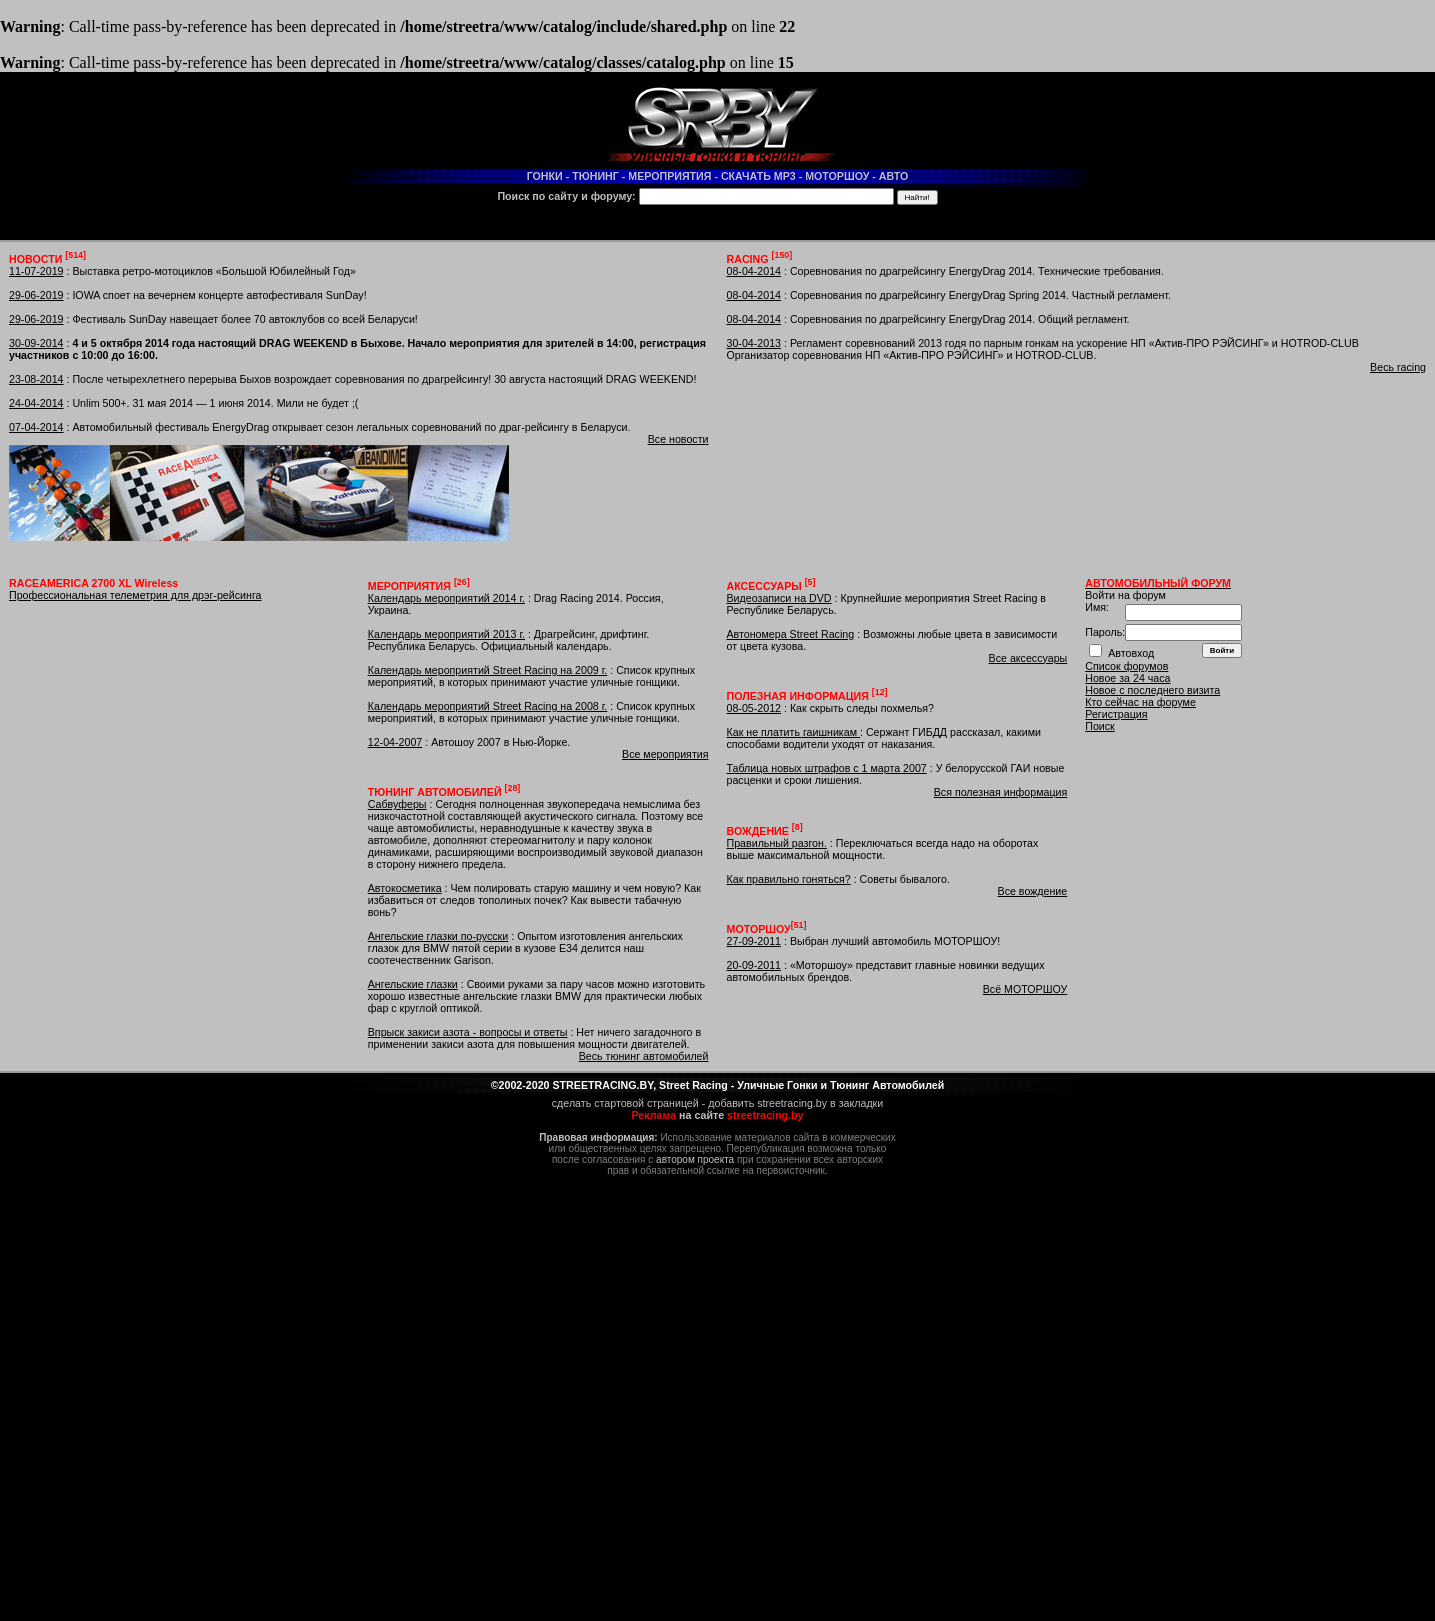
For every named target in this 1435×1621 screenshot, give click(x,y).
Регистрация (1116, 714)
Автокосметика (405, 888)
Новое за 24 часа (1127, 678)
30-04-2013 (754, 343)
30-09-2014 (36, 343)
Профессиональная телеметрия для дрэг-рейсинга (135, 595)
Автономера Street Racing (791, 634)
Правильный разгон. (777, 843)
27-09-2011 (754, 941)
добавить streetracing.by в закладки (795, 1103)
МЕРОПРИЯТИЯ (669, 176)
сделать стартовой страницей (625, 1103)
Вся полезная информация (1001, 792)
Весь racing (1398, 367)
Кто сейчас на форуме (1140, 702)
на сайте (718, 1115)
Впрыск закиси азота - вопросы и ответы (468, 1032)
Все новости (678, 439)
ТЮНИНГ (595, 176)
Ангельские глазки (413, 984)
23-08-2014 (36, 379)
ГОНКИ (545, 176)
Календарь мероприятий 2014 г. (446, 598)
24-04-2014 (36, 403)
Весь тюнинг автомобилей (644, 1056)
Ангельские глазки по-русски (438, 936)
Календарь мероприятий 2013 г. (446, 634)
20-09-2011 (754, 965)
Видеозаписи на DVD (779, 598)
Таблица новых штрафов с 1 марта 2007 (827, 768)
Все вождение (1033, 891)
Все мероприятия (665, 754)
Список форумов (1126, 666)
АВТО (894, 176)
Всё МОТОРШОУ (1025, 989)
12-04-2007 (395, 742)
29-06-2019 (36, 295)
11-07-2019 (36, 271)
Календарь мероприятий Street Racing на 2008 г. (488, 706)
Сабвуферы (397, 804)
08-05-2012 (754, 708)
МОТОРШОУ (837, 176)
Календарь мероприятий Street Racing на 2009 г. (488, 670)
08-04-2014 (754, 271)
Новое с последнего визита (1152, 690)
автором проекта (695, 1159)
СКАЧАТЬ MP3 (758, 176)
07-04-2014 (36, 427)
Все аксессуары (1028, 658)
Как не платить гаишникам (793, 732)
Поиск (1100, 726)
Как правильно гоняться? (789, 879)
